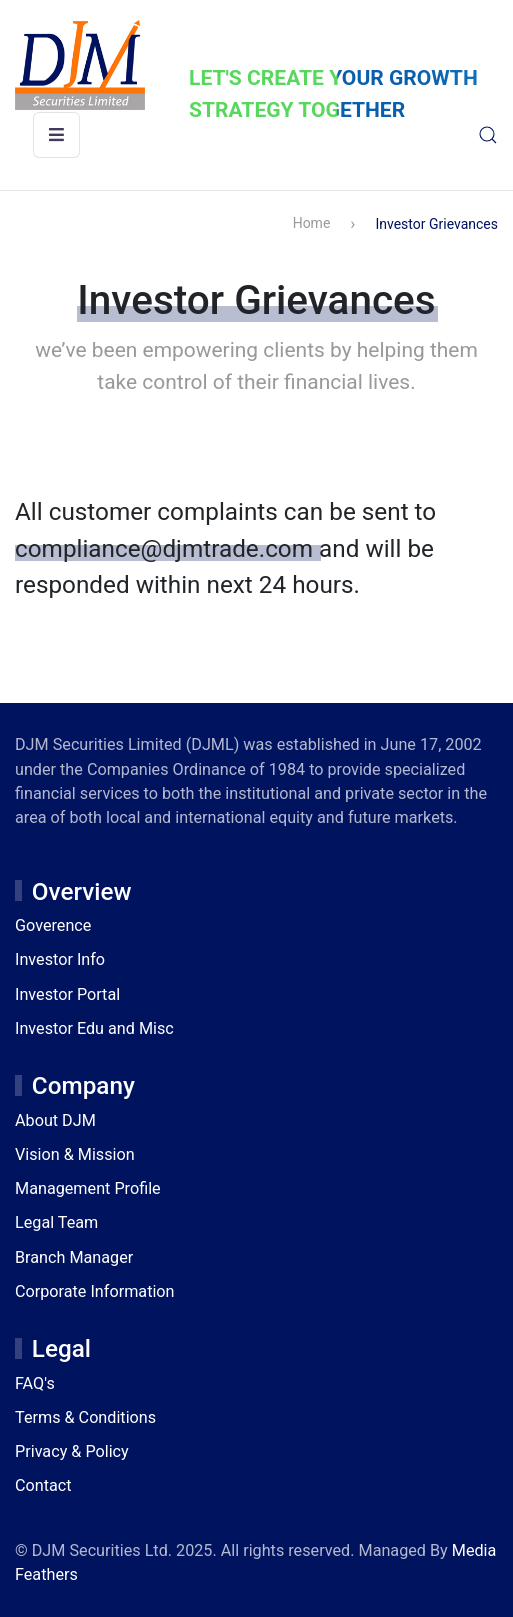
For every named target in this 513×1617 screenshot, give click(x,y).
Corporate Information (95, 1291)
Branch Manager (74, 1257)
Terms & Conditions (85, 1417)
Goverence (53, 925)
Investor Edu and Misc (94, 1028)
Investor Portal (67, 994)
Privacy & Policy (72, 1451)
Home (312, 223)
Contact (43, 1485)
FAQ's (35, 1383)
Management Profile (88, 1188)
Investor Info (60, 959)
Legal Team (56, 1222)
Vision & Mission (75, 1154)
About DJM (55, 1120)
